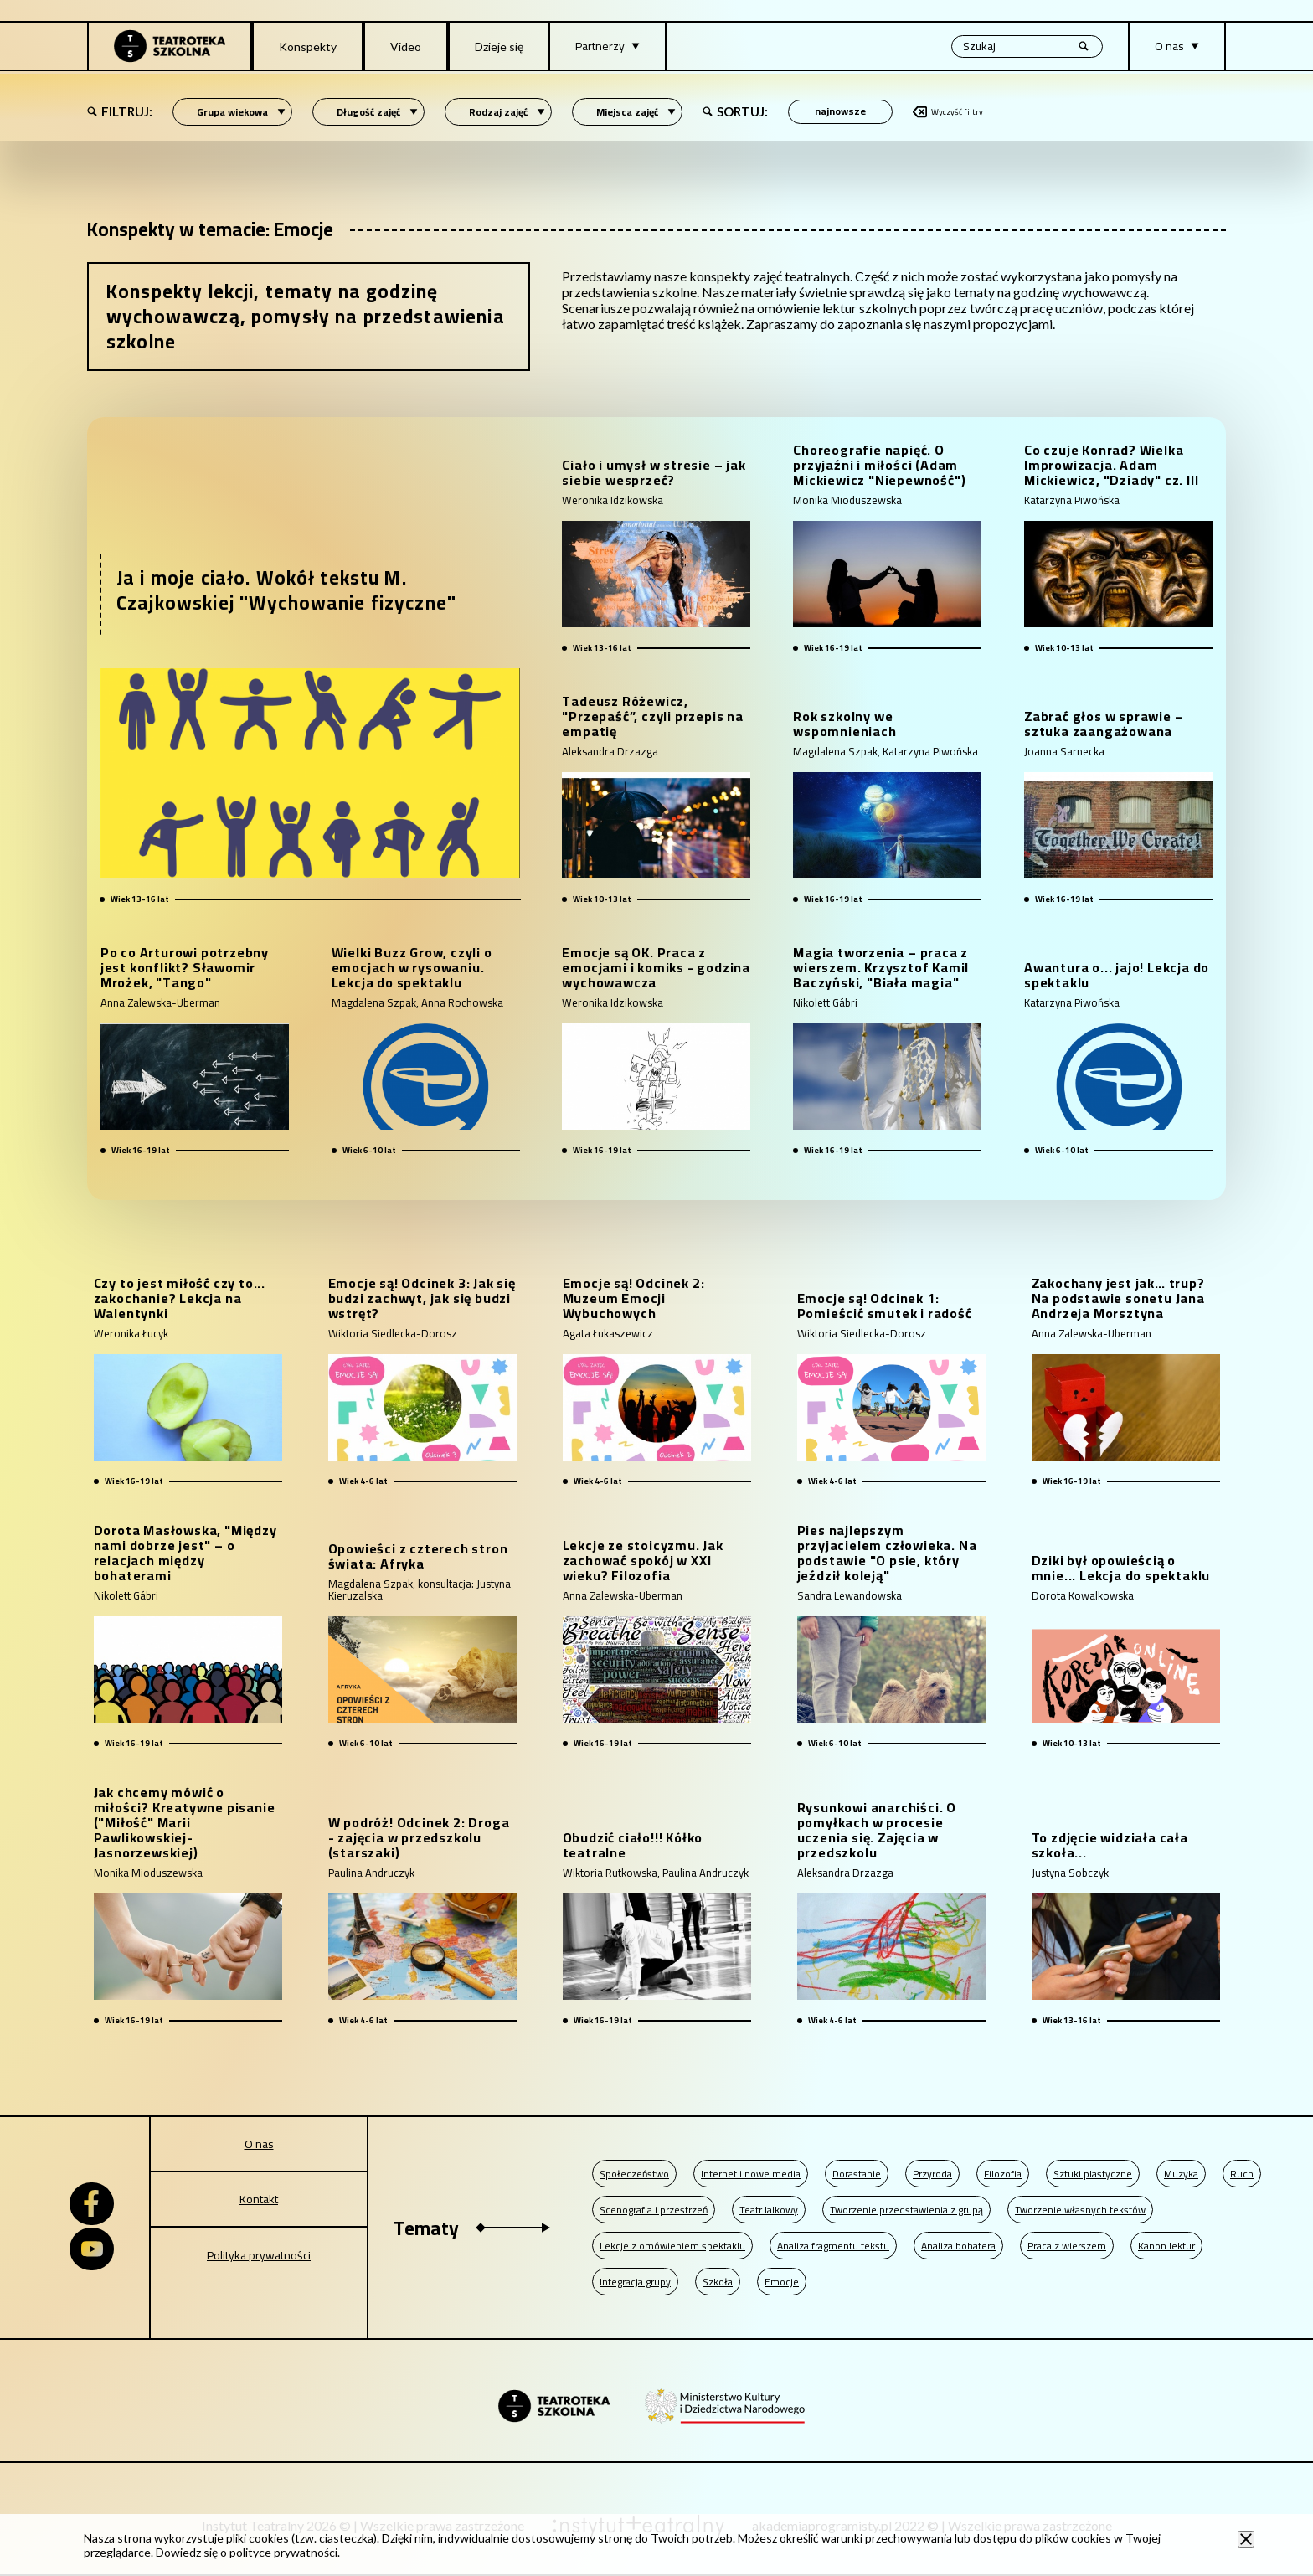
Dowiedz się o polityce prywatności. (248, 2552)
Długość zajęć (377, 111)
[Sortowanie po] (840, 112)
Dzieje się (499, 46)
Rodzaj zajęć (507, 111)
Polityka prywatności (259, 2255)
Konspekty (308, 46)
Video (405, 46)
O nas (259, 2144)
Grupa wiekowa (241, 111)
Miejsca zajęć (636, 111)
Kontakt (258, 2199)
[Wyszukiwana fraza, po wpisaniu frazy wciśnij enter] (1027, 46)
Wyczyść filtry (948, 112)
